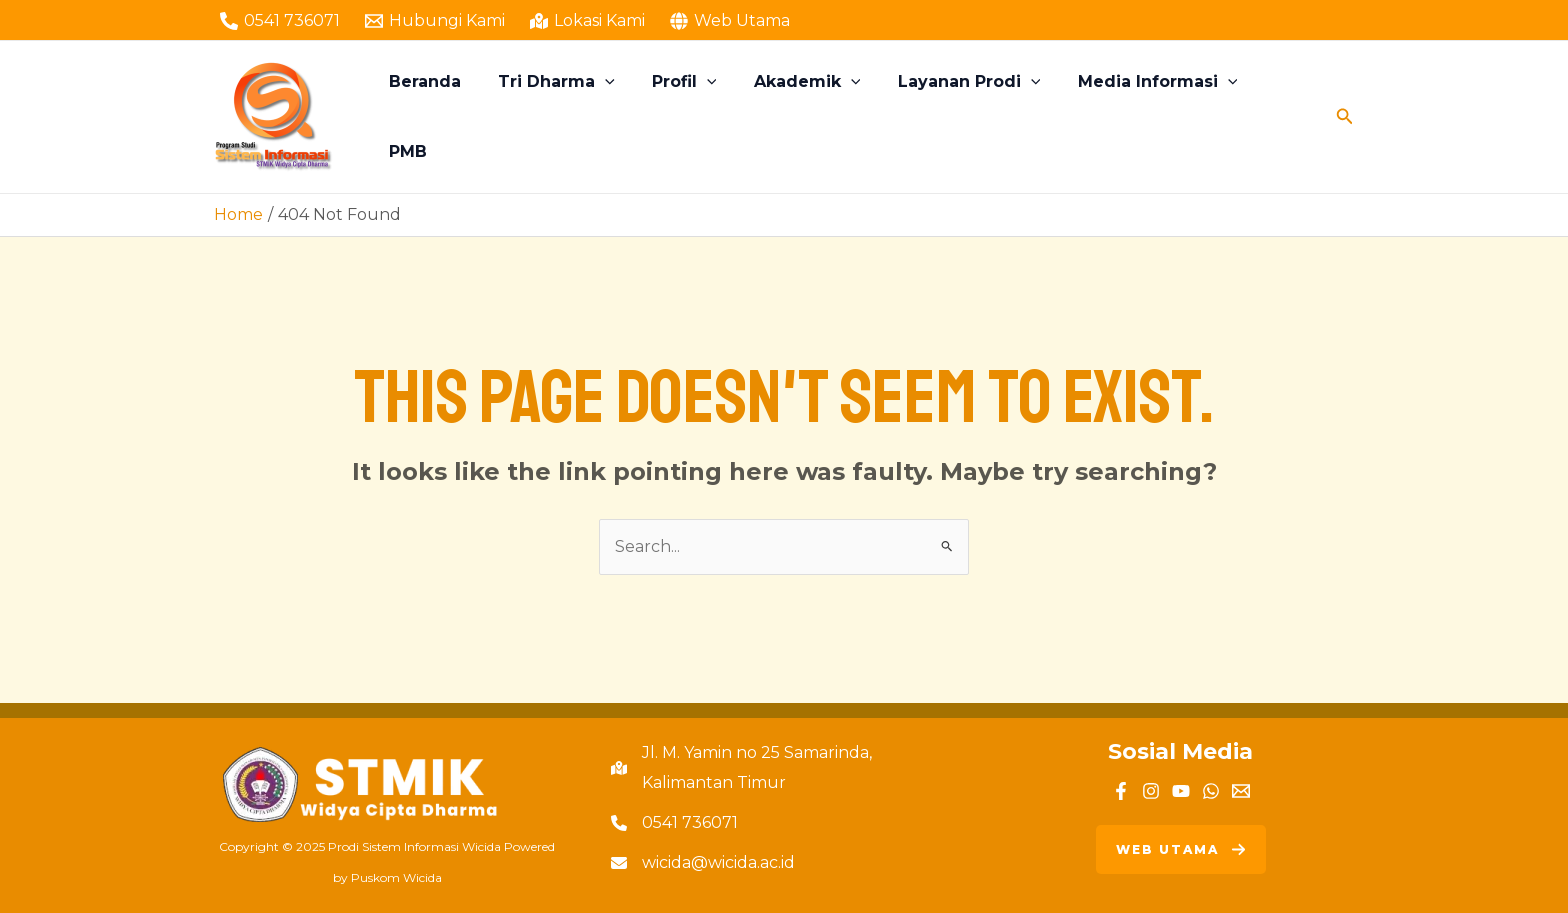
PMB (1281, 116)
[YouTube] (1181, 791)
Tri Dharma (570, 117)
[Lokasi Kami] (588, 21)
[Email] (1241, 791)
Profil (692, 117)
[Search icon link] (1345, 117)
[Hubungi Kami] (435, 21)
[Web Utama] (729, 21)
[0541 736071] (280, 21)
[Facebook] (1121, 791)
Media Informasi (1150, 117)
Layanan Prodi (967, 117)
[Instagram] (1151, 791)
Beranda (444, 116)
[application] (619, 117)
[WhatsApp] (1211, 791)
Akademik (810, 117)
